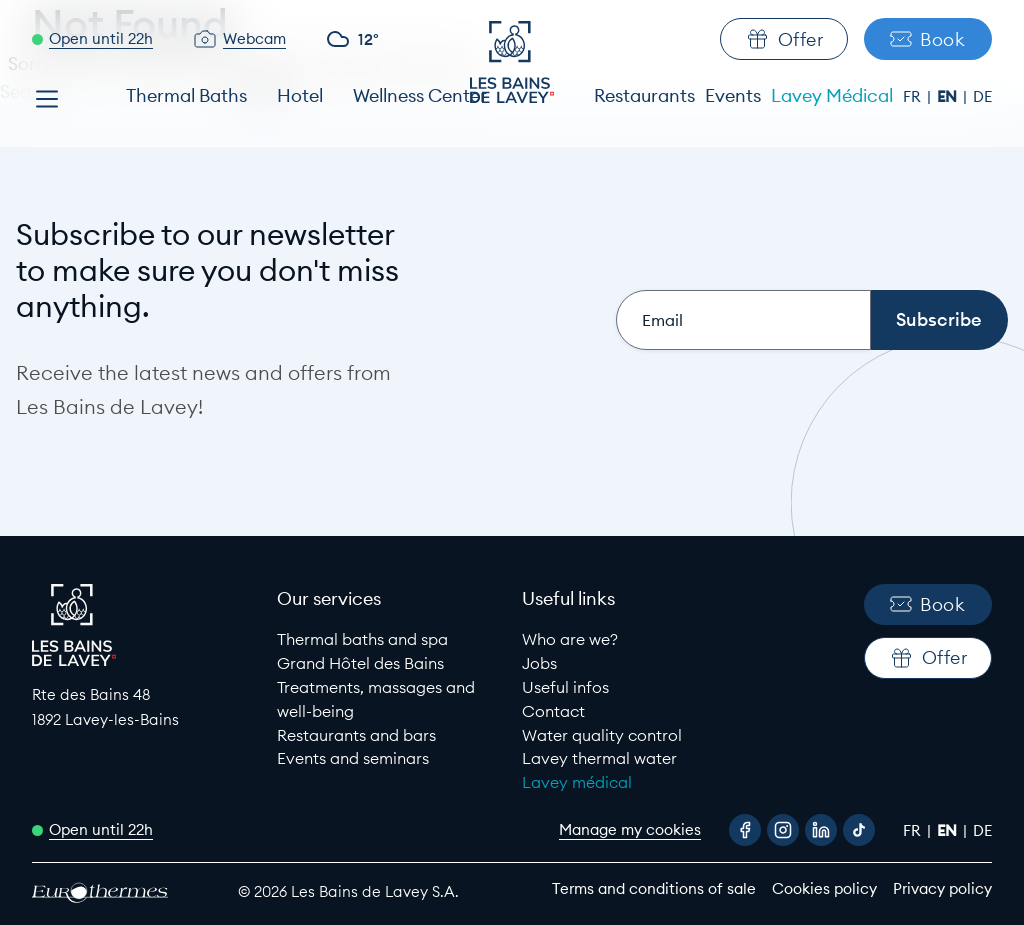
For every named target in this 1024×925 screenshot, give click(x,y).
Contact (553, 711)
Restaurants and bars (356, 735)
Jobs (539, 663)
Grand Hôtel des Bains (360, 663)
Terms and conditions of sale (654, 888)
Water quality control (602, 735)
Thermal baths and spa (362, 639)
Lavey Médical (832, 95)
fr (914, 96)
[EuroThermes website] (117, 892)
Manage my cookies (630, 829)
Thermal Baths (186, 95)
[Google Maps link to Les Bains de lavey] (144, 707)
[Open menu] (47, 99)
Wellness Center (420, 95)
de (982, 96)
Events (733, 95)
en (949, 96)
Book (927, 39)
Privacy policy (942, 888)
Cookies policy (824, 888)
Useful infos (565, 687)
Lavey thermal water (599, 758)
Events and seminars (353, 758)
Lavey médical (577, 782)
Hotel (300, 95)
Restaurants (644, 95)
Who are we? (570, 639)
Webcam (254, 38)
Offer (784, 39)
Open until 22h (101, 38)
